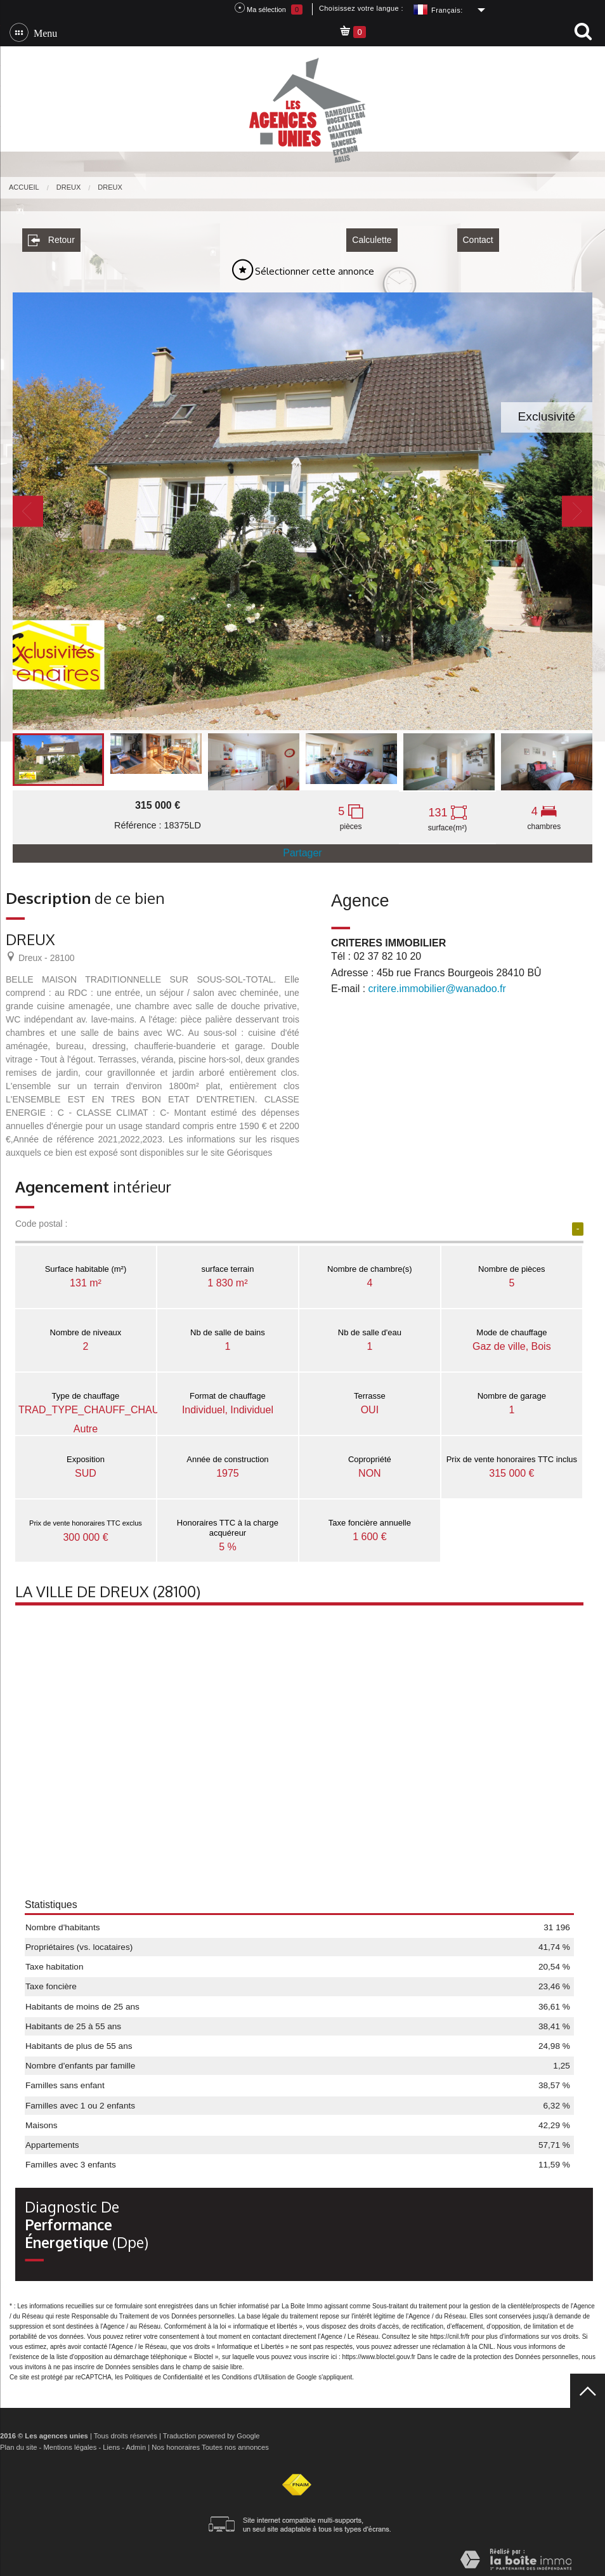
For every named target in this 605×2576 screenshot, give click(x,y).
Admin (136, 2443)
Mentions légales (69, 2443)
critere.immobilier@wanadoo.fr (437, 984)
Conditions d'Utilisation (254, 2372)
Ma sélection (268, 9)
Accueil (24, 187)
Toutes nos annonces (235, 2443)
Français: (447, 10)
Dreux (68, 187)
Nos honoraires (176, 2443)
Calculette (371, 235)
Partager (302, 848)
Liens (111, 2443)
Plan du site (18, 2443)
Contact (478, 235)
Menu (43, 32)
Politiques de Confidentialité (164, 2372)
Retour (51, 236)
